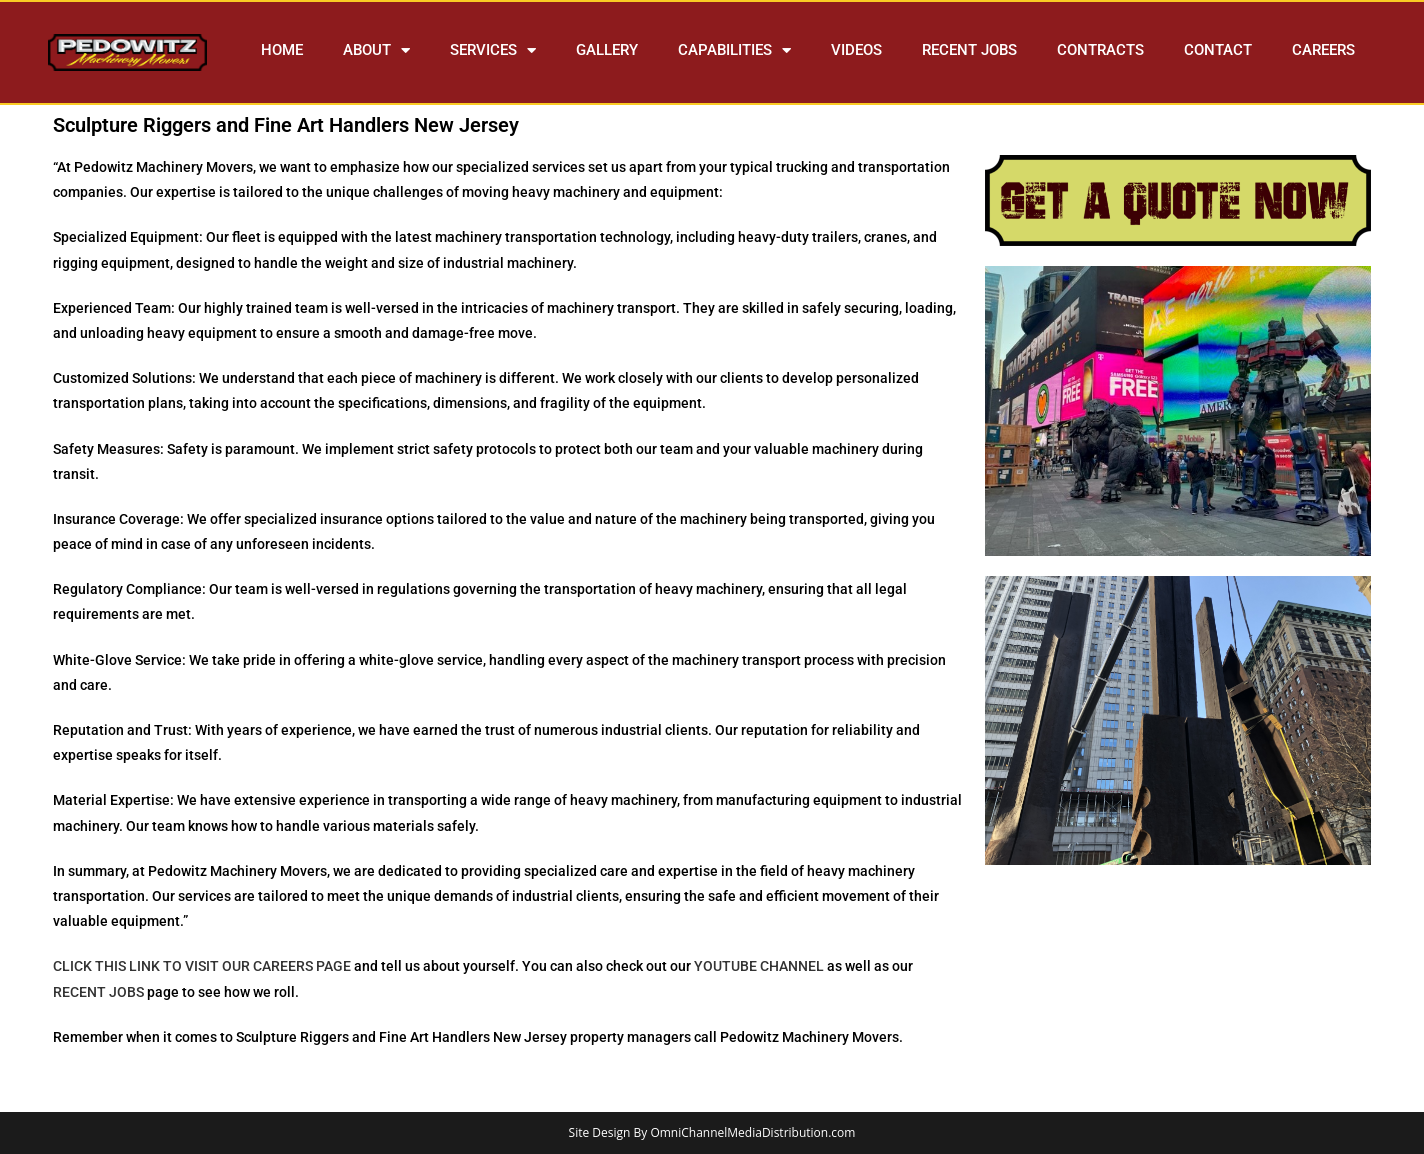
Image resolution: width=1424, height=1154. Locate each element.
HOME (282, 50)
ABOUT (376, 50)
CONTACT (1218, 50)
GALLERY (607, 50)
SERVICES (493, 50)
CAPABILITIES (734, 50)
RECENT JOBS (969, 50)
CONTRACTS (1100, 50)
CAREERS (1323, 50)
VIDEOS (856, 50)
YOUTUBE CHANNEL (759, 966)
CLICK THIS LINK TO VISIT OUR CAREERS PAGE (202, 966)
